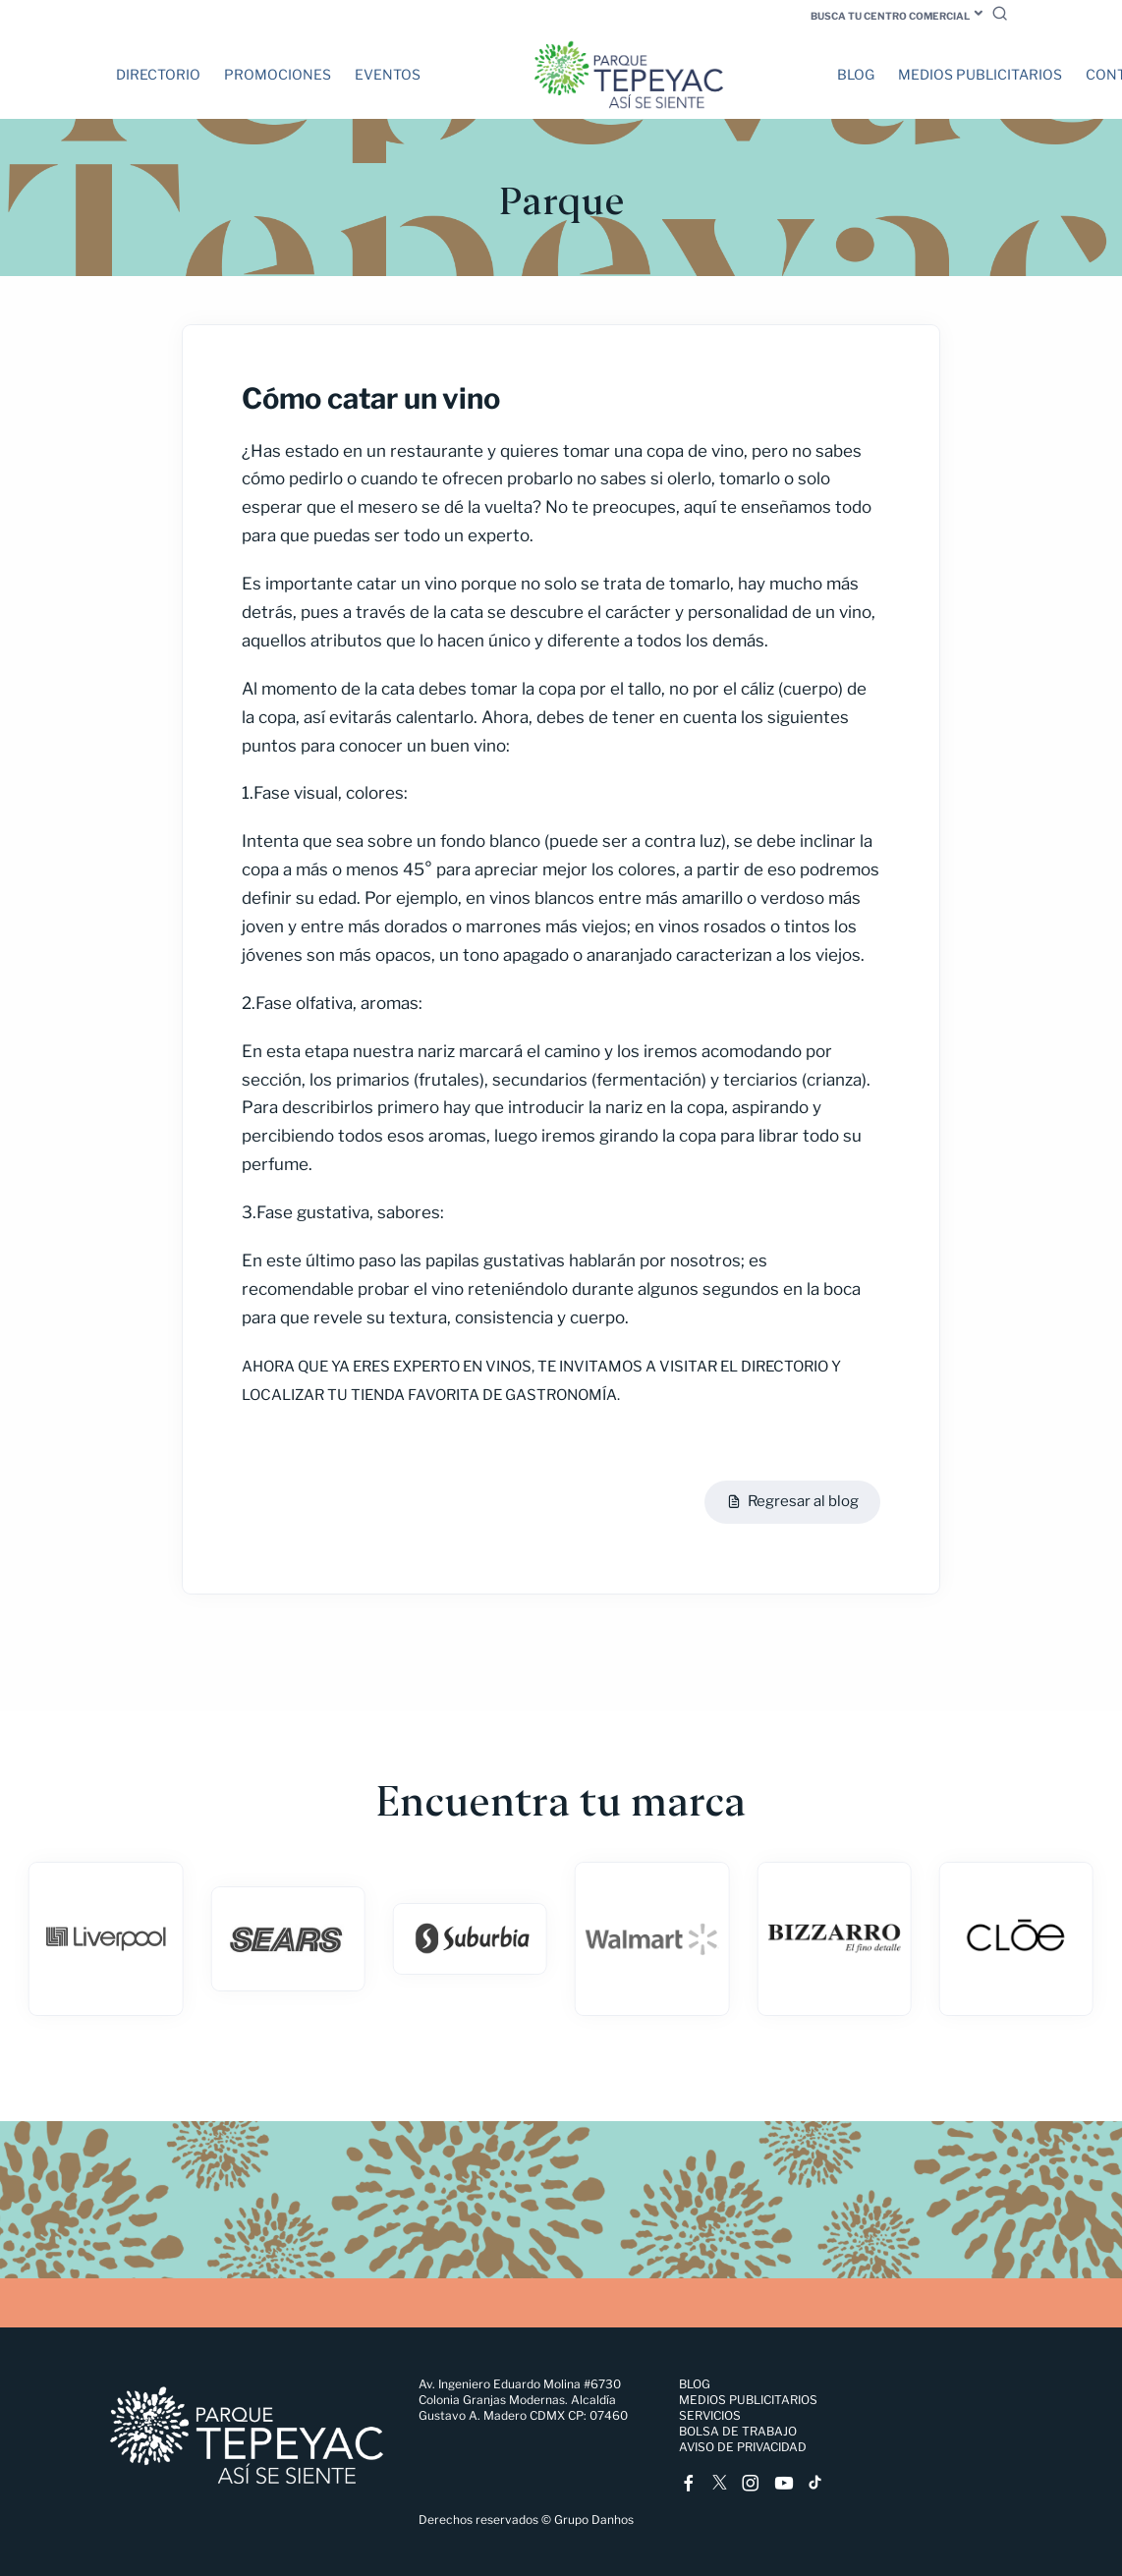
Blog (855, 74)
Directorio (158, 74)
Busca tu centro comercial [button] (890, 16)
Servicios (710, 2415)
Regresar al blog (792, 1501)
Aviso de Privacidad (743, 2446)
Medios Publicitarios (980, 74)
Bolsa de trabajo (738, 2431)
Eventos (388, 74)
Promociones (277, 74)
